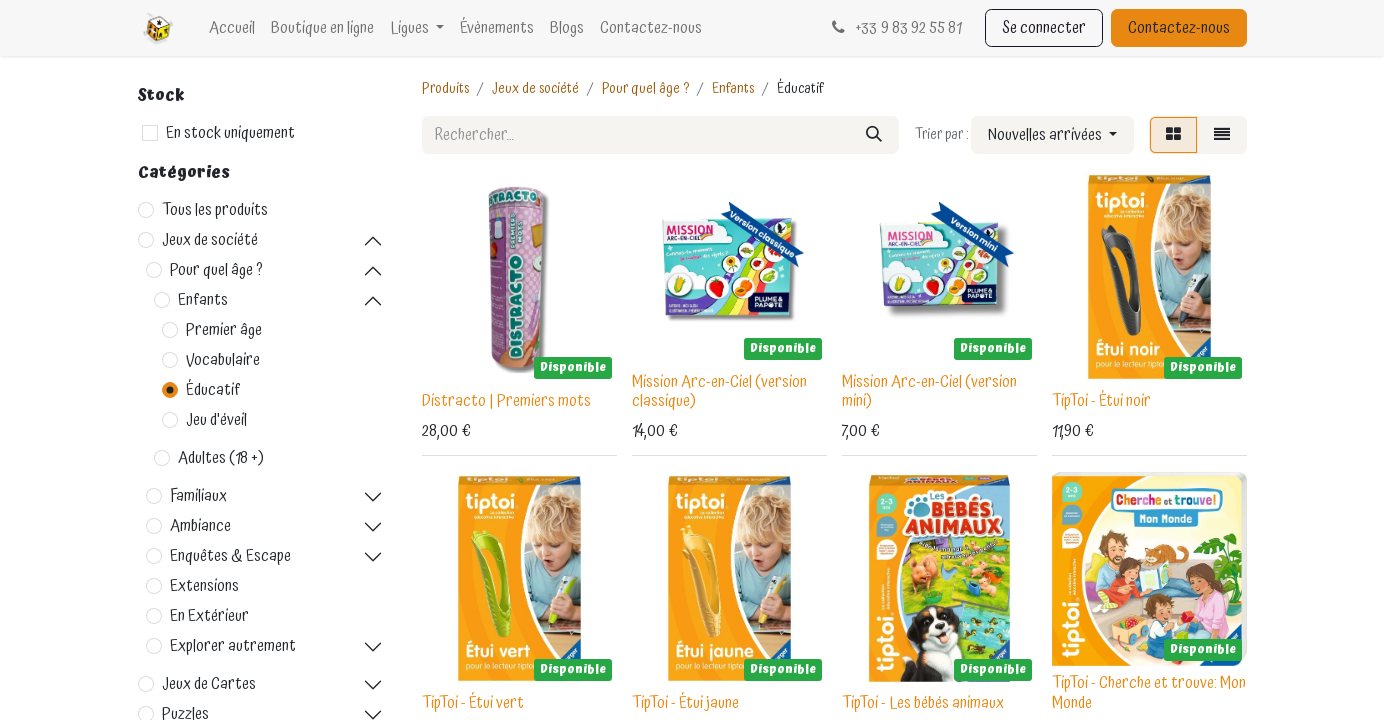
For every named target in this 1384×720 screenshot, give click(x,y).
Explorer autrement (233, 646)
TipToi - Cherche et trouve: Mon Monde (1149, 692)
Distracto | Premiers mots (506, 401)
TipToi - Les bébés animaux (923, 703)
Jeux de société (210, 240)
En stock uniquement (230, 133)
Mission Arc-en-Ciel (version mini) (929, 391)
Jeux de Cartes (209, 684)
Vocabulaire (223, 360)
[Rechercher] (874, 135)
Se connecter (1044, 28)
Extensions (204, 586)
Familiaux (198, 496)
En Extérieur (209, 616)
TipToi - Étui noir (1101, 401)
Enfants (203, 300)
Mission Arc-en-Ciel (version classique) (719, 391)
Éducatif (213, 390)
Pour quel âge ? (216, 270)
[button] (1052, 135)
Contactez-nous (1179, 28)
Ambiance (200, 526)
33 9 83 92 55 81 (894, 28)
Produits (445, 89)
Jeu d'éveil (216, 420)
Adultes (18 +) (221, 458)
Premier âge (224, 330)
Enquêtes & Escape (230, 556)
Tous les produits (215, 210)
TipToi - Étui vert (473, 703)
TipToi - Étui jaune (685, 703)
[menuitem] (232, 28)
